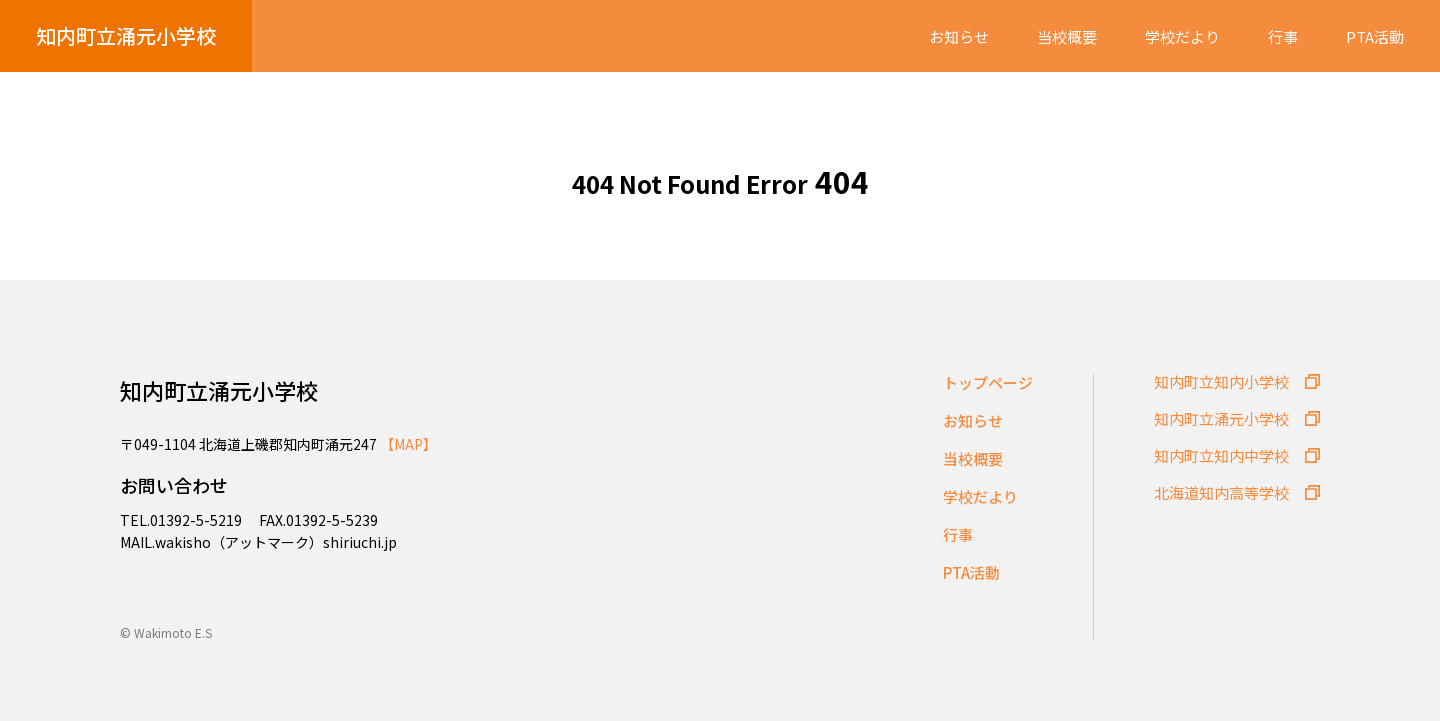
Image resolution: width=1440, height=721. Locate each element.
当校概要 (1067, 37)
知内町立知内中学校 (1221, 455)
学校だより (1182, 37)
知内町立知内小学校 (1221, 381)
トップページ (988, 382)
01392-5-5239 (332, 520)
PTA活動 (1375, 37)
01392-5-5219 (197, 520)
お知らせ (959, 37)
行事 (1283, 37)
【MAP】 (408, 444)
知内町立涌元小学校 (126, 35)
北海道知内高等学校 (1221, 492)
